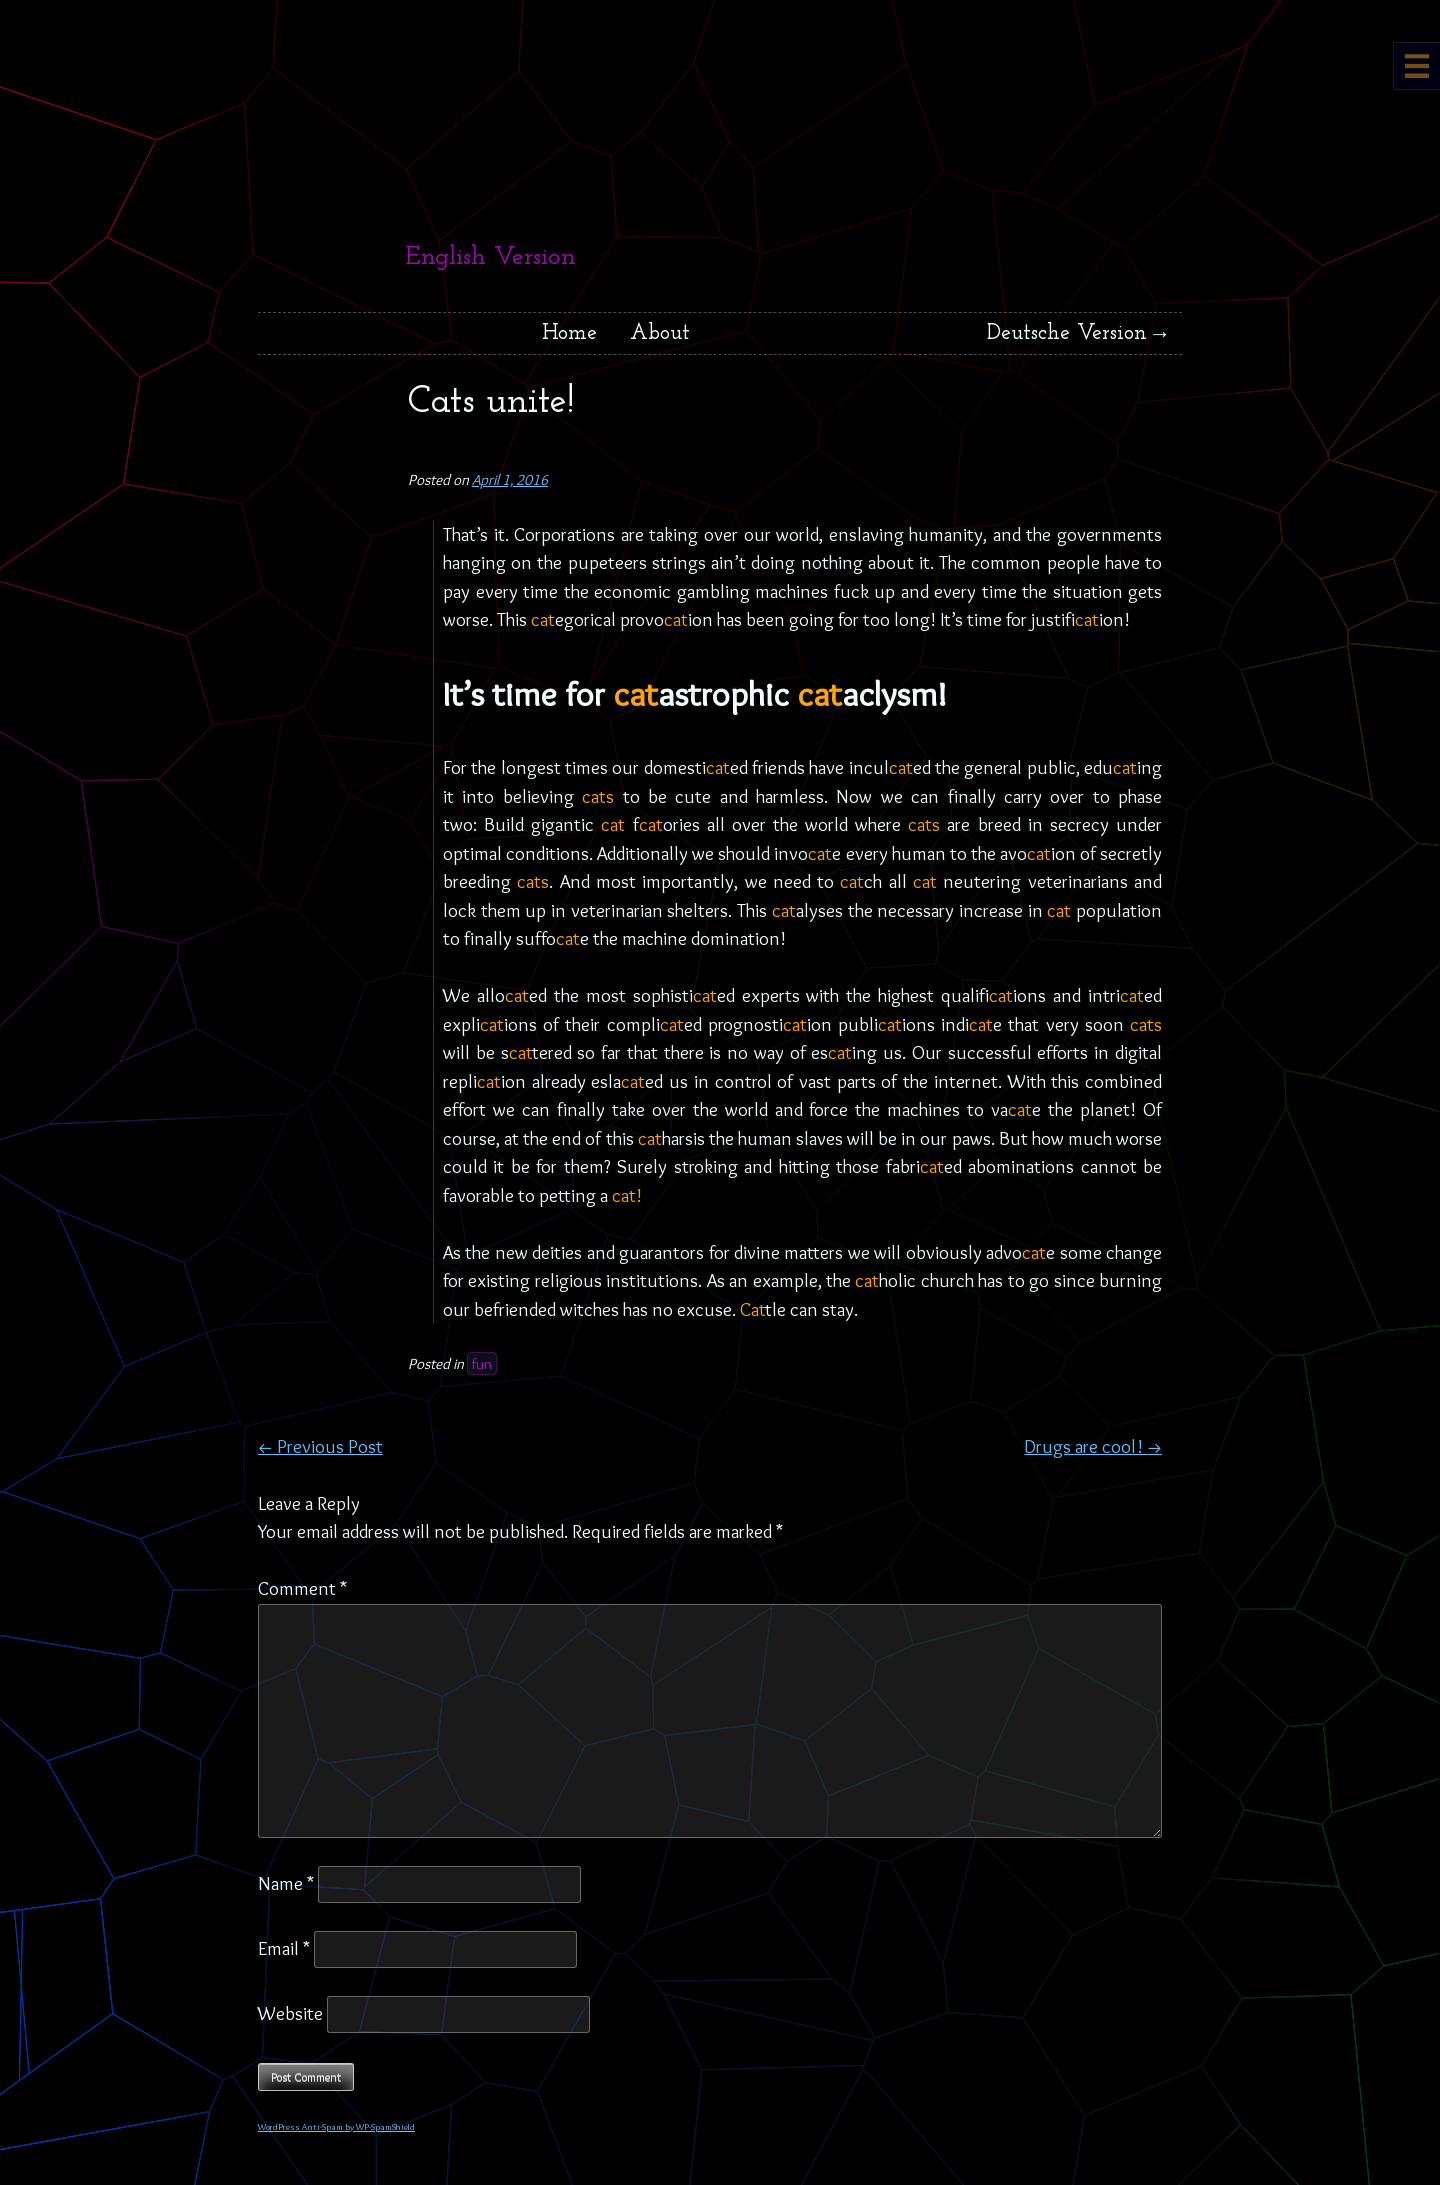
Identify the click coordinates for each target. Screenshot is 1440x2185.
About (660, 333)
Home (569, 333)
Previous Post (320, 1446)
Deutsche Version (1067, 333)
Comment (302, 1588)
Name (286, 1883)
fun (482, 1363)
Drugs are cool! (1093, 1446)
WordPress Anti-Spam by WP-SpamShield (336, 2126)
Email (284, 1948)
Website (290, 2013)
